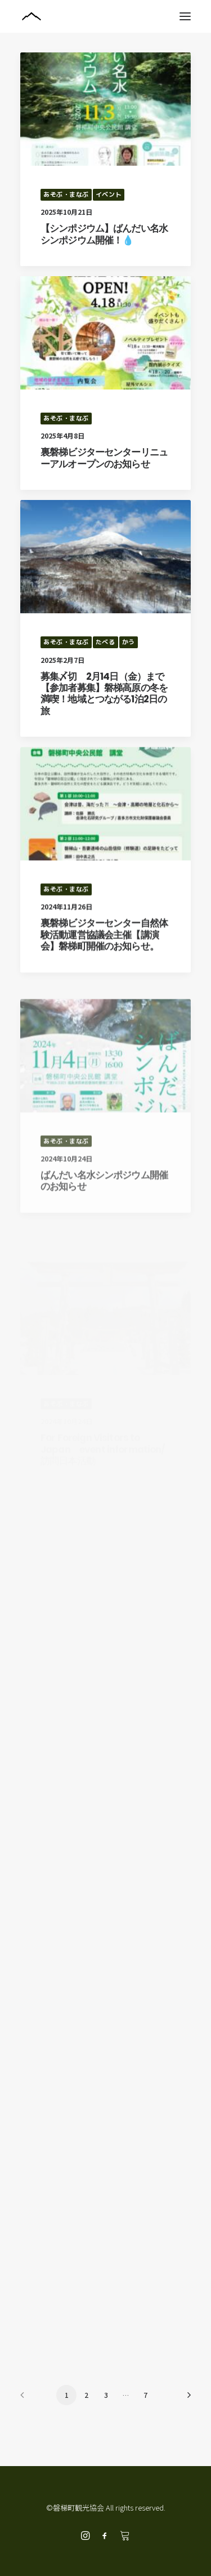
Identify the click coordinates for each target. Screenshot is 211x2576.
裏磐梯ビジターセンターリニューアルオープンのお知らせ (104, 457)
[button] (185, 16)
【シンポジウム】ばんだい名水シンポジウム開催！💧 (104, 234)
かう (128, 679)
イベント (109, 194)
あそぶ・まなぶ (66, 194)
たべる (105, 679)
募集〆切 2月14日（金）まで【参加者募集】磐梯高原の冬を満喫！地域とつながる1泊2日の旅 (104, 730)
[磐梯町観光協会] (105, 16)
